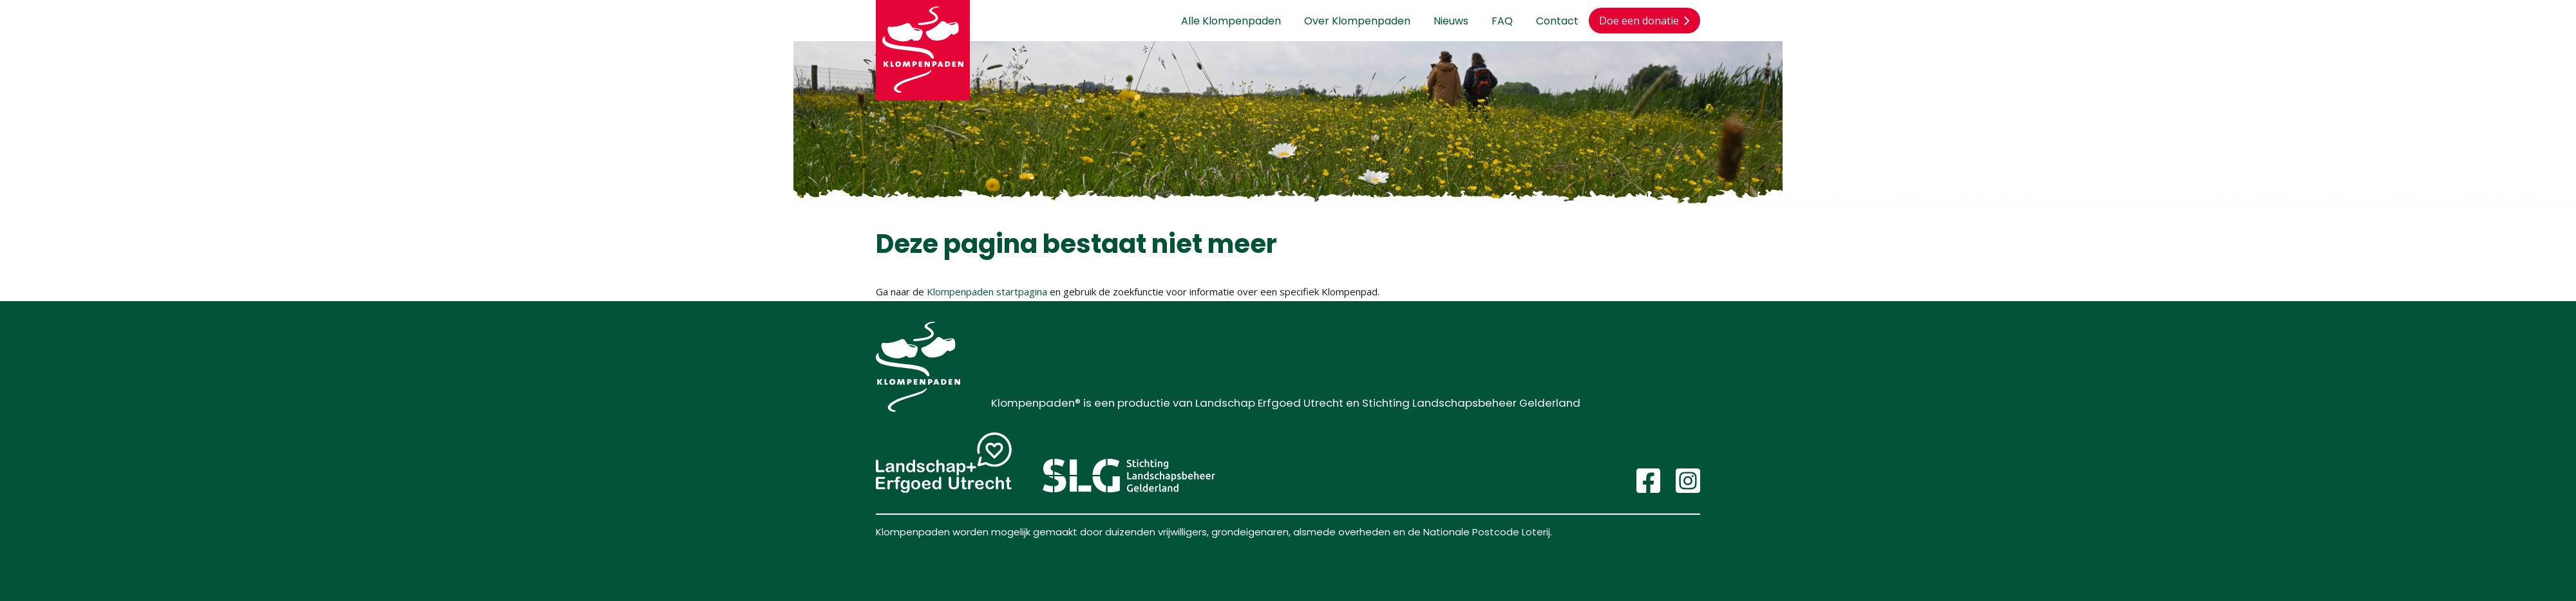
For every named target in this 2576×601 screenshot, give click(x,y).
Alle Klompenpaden (1231, 21)
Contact (1557, 21)
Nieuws (1451, 21)
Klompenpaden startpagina (987, 291)
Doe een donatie (1644, 21)
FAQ (1502, 21)
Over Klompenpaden (1357, 21)
